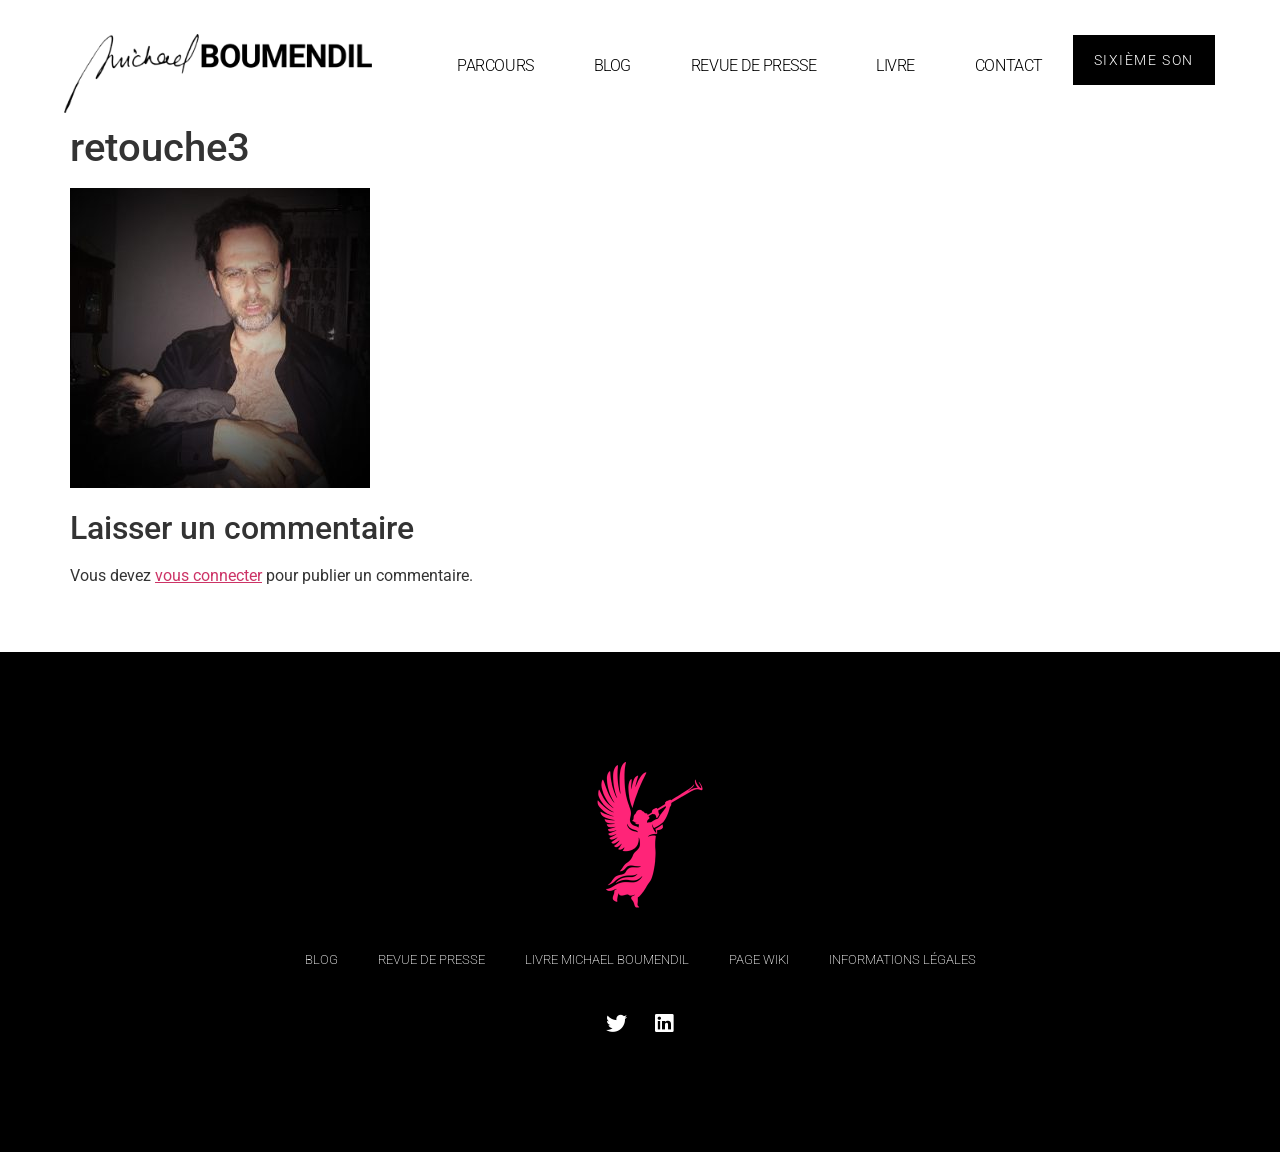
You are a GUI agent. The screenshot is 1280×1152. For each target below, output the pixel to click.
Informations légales (902, 959)
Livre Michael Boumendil (607, 959)
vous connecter (208, 575)
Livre (895, 65)
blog (612, 65)
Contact (1009, 65)
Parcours (495, 65)
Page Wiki (759, 959)
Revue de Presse (753, 65)
